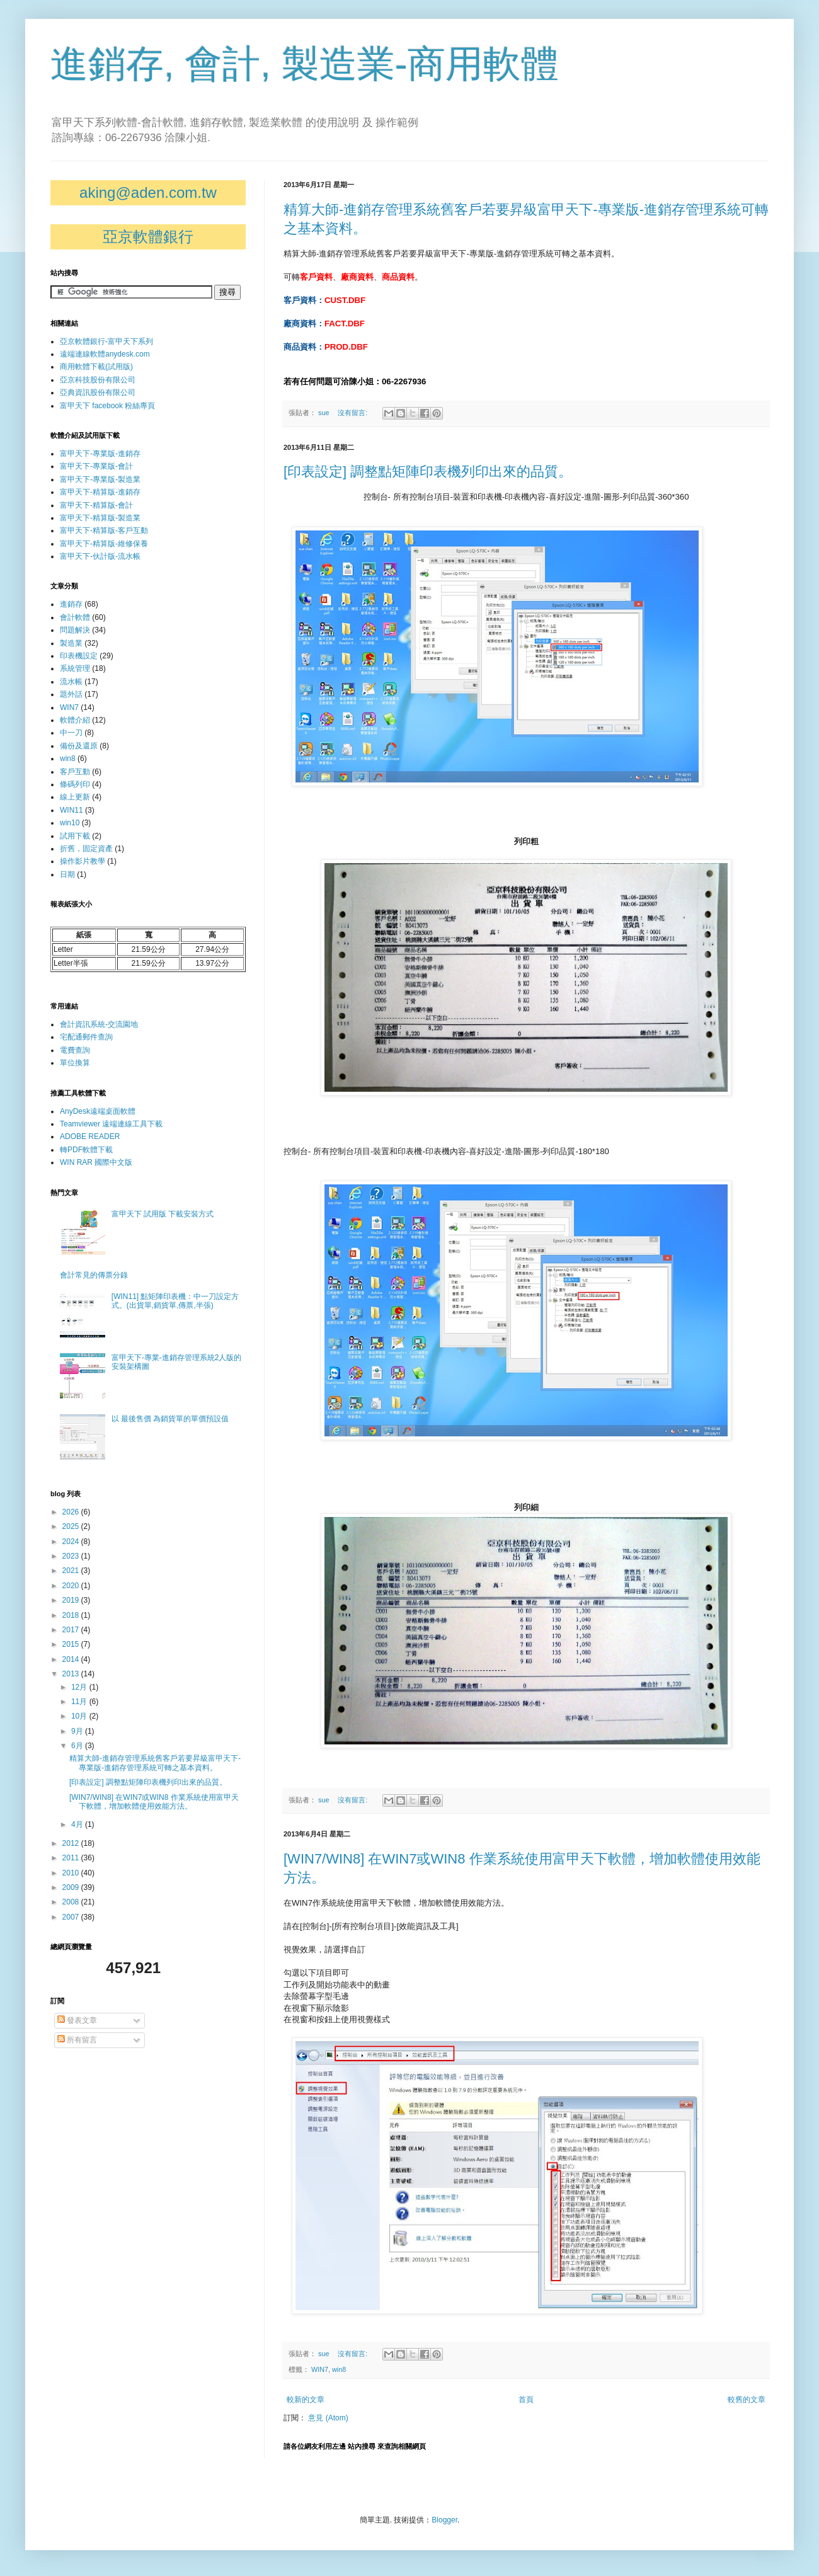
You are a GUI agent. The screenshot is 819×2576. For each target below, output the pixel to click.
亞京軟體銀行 (148, 236)
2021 (71, 1570)
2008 (71, 1902)
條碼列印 (75, 784)
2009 (71, 1887)
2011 (71, 1857)
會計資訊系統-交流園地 (99, 1024)
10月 (80, 1716)
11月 (80, 1701)
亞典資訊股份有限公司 (97, 392)
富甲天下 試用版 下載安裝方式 (163, 1214)
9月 (78, 1731)
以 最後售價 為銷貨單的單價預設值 (170, 1418)
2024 (71, 1541)
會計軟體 (75, 617)
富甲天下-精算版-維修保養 (104, 543)
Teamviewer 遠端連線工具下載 (111, 1123)
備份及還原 (79, 745)
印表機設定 (79, 655)
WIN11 (71, 810)
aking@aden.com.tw (148, 192)
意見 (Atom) (328, 2417)
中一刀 (71, 732)
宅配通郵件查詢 (86, 1037)
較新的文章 (305, 2399)
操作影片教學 (82, 861)
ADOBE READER (90, 1136)
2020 (71, 1585)
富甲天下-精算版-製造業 (100, 517)
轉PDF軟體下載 (86, 1149)
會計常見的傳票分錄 (94, 1275)
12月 (80, 1687)
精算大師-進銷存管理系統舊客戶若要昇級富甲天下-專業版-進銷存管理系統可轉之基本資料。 (155, 1763)
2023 (71, 1556)
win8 (339, 2369)
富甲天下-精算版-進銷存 (100, 492)
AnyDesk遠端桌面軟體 (97, 1111)
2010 (71, 1873)
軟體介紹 (75, 720)
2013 (71, 1673)
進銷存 (71, 604)
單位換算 (75, 1062)
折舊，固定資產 (86, 848)
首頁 (526, 2399)
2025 (71, 1526)
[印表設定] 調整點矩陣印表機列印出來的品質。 (428, 471)
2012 (71, 1843)
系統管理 (75, 668)
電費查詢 (75, 1050)
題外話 (71, 694)
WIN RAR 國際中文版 (96, 1162)
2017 (71, 1629)
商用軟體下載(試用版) (96, 366)
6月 (78, 1745)
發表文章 (77, 2020)
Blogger (444, 2520)
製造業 (71, 643)
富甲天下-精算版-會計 (96, 505)
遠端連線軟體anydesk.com (105, 354)
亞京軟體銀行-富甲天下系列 (106, 341)
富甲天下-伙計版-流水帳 (100, 556)
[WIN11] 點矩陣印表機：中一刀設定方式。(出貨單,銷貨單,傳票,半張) (175, 1301)
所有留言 (77, 2039)
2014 (71, 1659)
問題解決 (75, 630)
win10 (69, 822)
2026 (71, 1512)
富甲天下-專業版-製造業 (100, 479)
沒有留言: (353, 412)
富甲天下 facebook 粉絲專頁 (107, 405)
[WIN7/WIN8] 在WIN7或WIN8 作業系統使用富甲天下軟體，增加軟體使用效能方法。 (154, 1802)
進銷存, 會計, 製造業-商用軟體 (304, 64)
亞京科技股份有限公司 (97, 379)
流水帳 (71, 681)
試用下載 (75, 836)
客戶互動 (75, 771)
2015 (71, 1644)
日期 (67, 874)
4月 (78, 1824)
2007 (71, 1917)
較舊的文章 (746, 2399)
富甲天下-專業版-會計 (96, 466)
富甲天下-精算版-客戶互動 (104, 530)
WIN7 (319, 2369)
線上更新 (75, 797)
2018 (71, 1615)
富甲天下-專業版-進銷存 (100, 453)
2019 (71, 1600)
